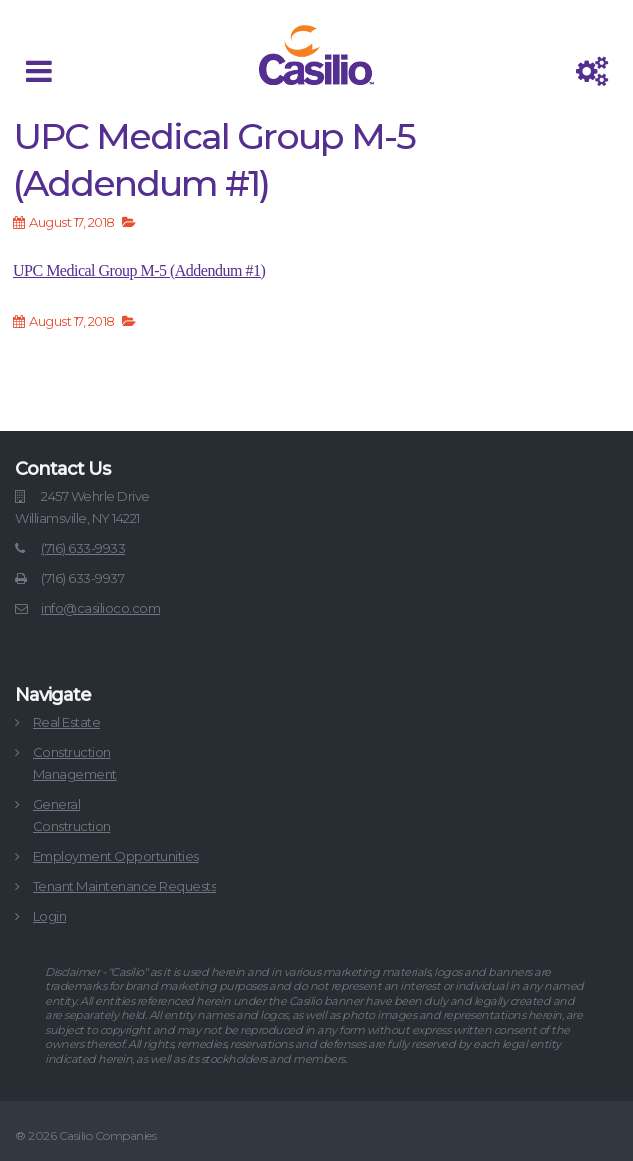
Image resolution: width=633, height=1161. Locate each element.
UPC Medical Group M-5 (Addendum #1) (139, 270)
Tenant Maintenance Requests (125, 886)
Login (50, 916)
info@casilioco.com (100, 608)
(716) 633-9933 (83, 548)
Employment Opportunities (116, 856)
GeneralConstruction (72, 815)
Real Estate (67, 722)
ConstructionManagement (75, 763)
